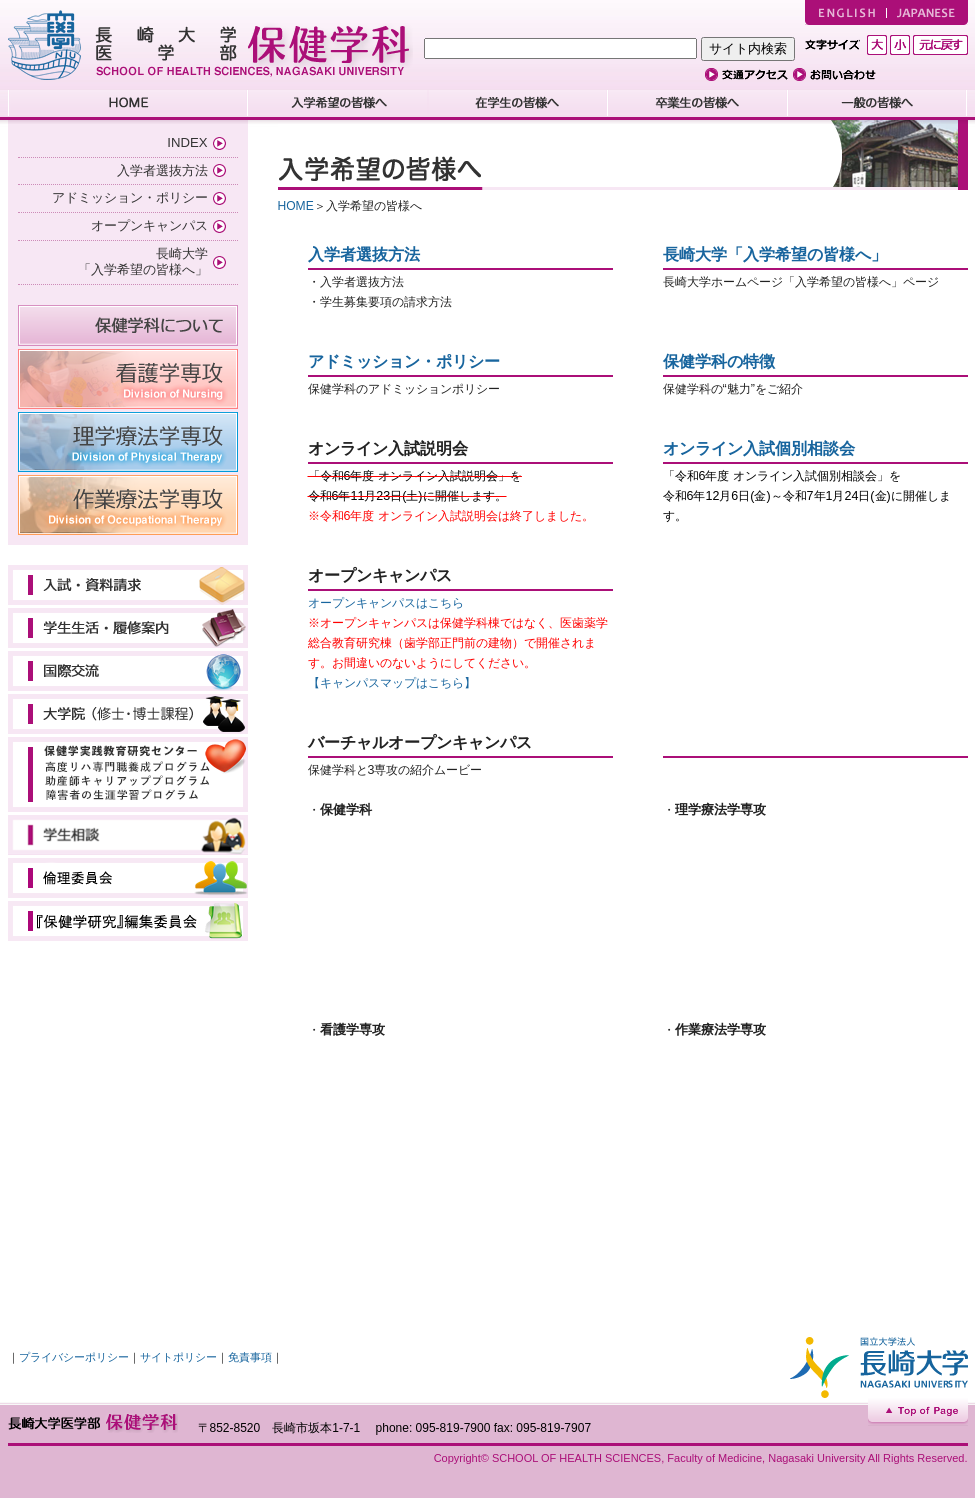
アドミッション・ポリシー (130, 197)
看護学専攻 (128, 379)
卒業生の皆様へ (698, 105)
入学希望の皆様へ (338, 105)
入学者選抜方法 (162, 170)
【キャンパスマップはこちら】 (392, 683)
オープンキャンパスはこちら (386, 603)
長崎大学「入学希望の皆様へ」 (775, 254)
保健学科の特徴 (719, 361)
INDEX (187, 142)
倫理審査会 (128, 878)
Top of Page (918, 1412)
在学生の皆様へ (518, 105)
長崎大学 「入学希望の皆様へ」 (143, 262)
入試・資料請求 (128, 585)
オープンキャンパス (149, 225)
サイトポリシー (178, 1357)
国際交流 (128, 671)
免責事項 (250, 1357)
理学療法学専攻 (128, 442)
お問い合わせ (839, 74)
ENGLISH (845, 12)
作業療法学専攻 (128, 505)
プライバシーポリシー (74, 1357)
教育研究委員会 (128, 921)
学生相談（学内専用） (128, 835)
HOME (128, 105)
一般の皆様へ (878, 105)
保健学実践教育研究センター (128, 774)
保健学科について (128, 325)
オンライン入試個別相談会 (759, 448)
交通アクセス (749, 74)
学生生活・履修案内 (128, 628)
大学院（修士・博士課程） (128, 714)
